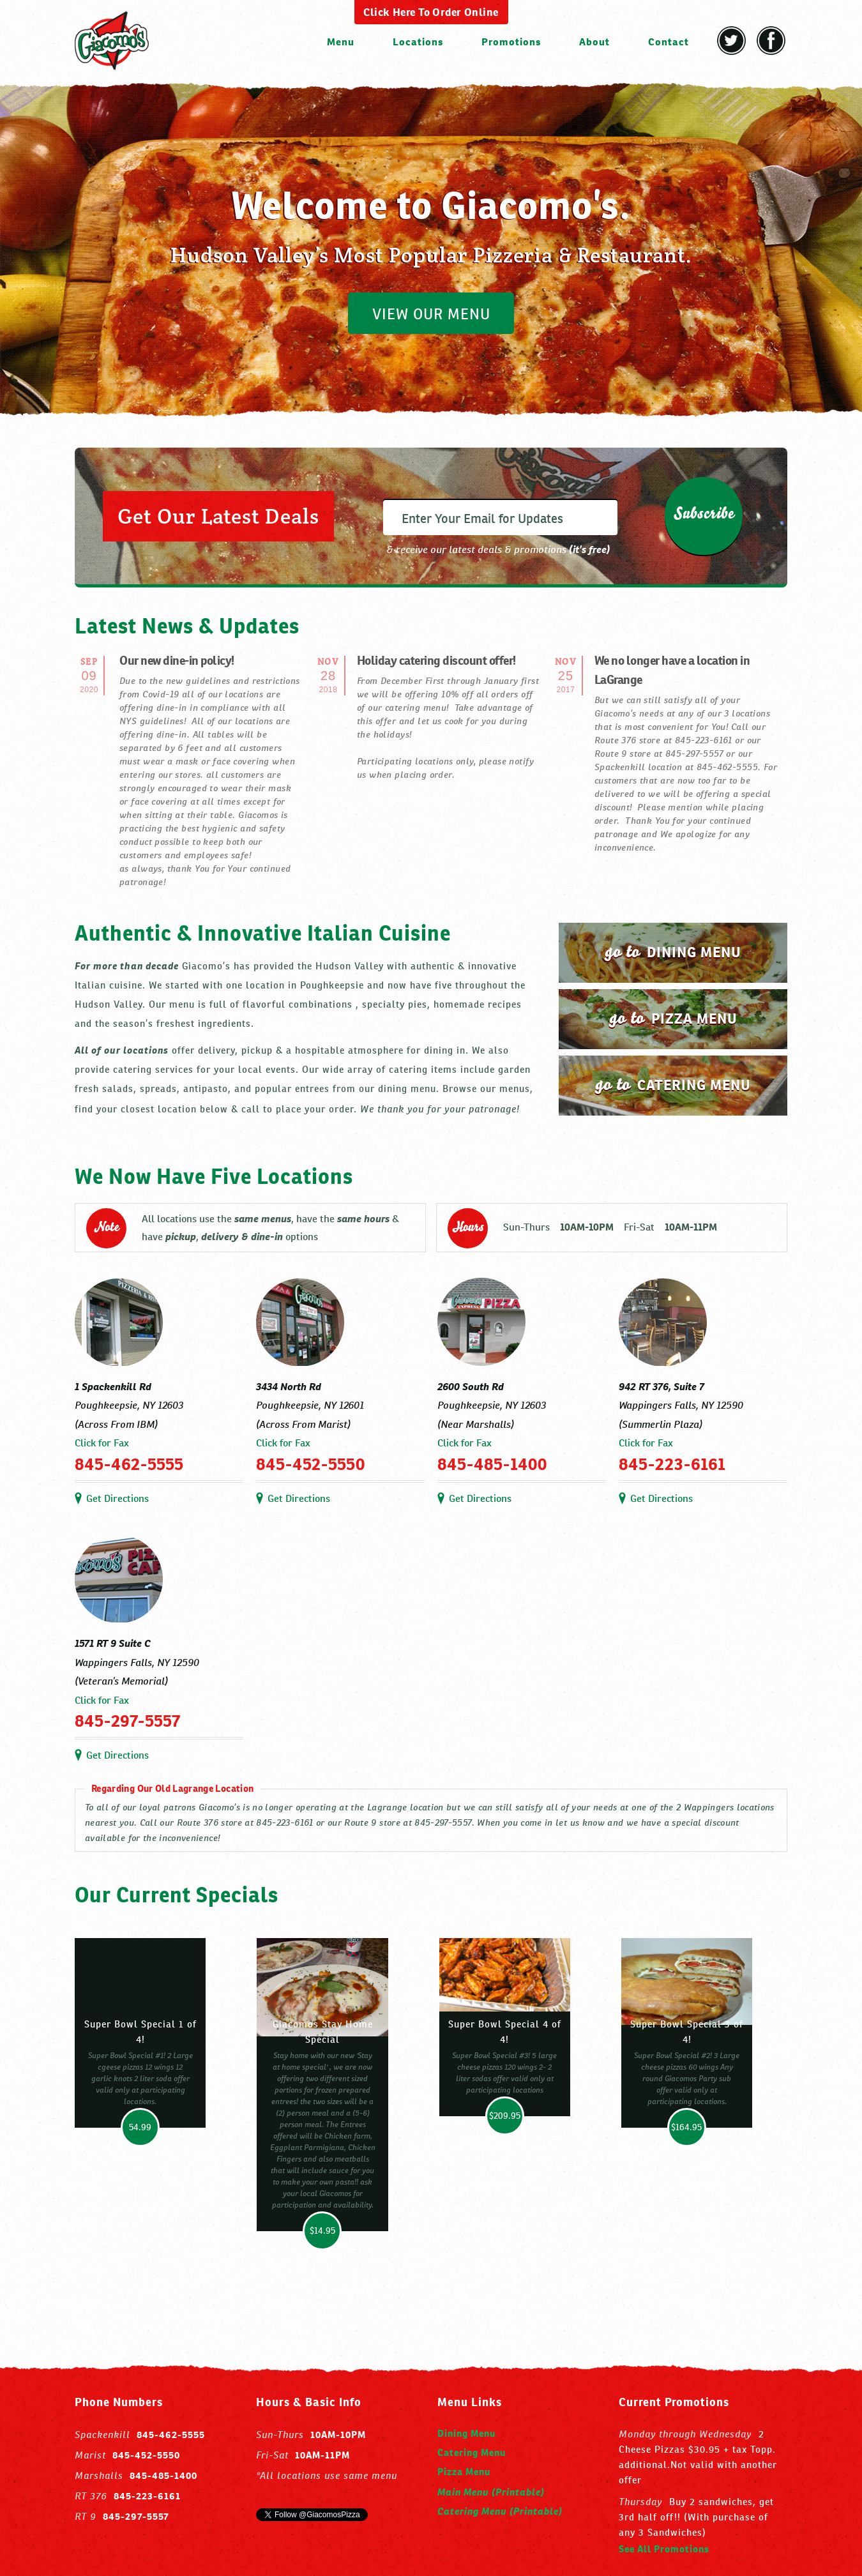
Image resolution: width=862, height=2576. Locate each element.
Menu (340, 42)
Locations (418, 42)
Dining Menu (466, 2433)
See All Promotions (664, 2549)
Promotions (511, 42)
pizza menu (673, 1017)
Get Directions (117, 1498)
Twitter (731, 40)
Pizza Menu (463, 2472)
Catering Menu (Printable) (500, 2510)
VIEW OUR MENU (431, 314)
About (594, 42)
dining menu (673, 951)
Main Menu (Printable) (491, 2490)
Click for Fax (102, 1443)
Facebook (771, 40)
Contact (668, 42)
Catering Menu (471, 2452)
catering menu (673, 1084)
